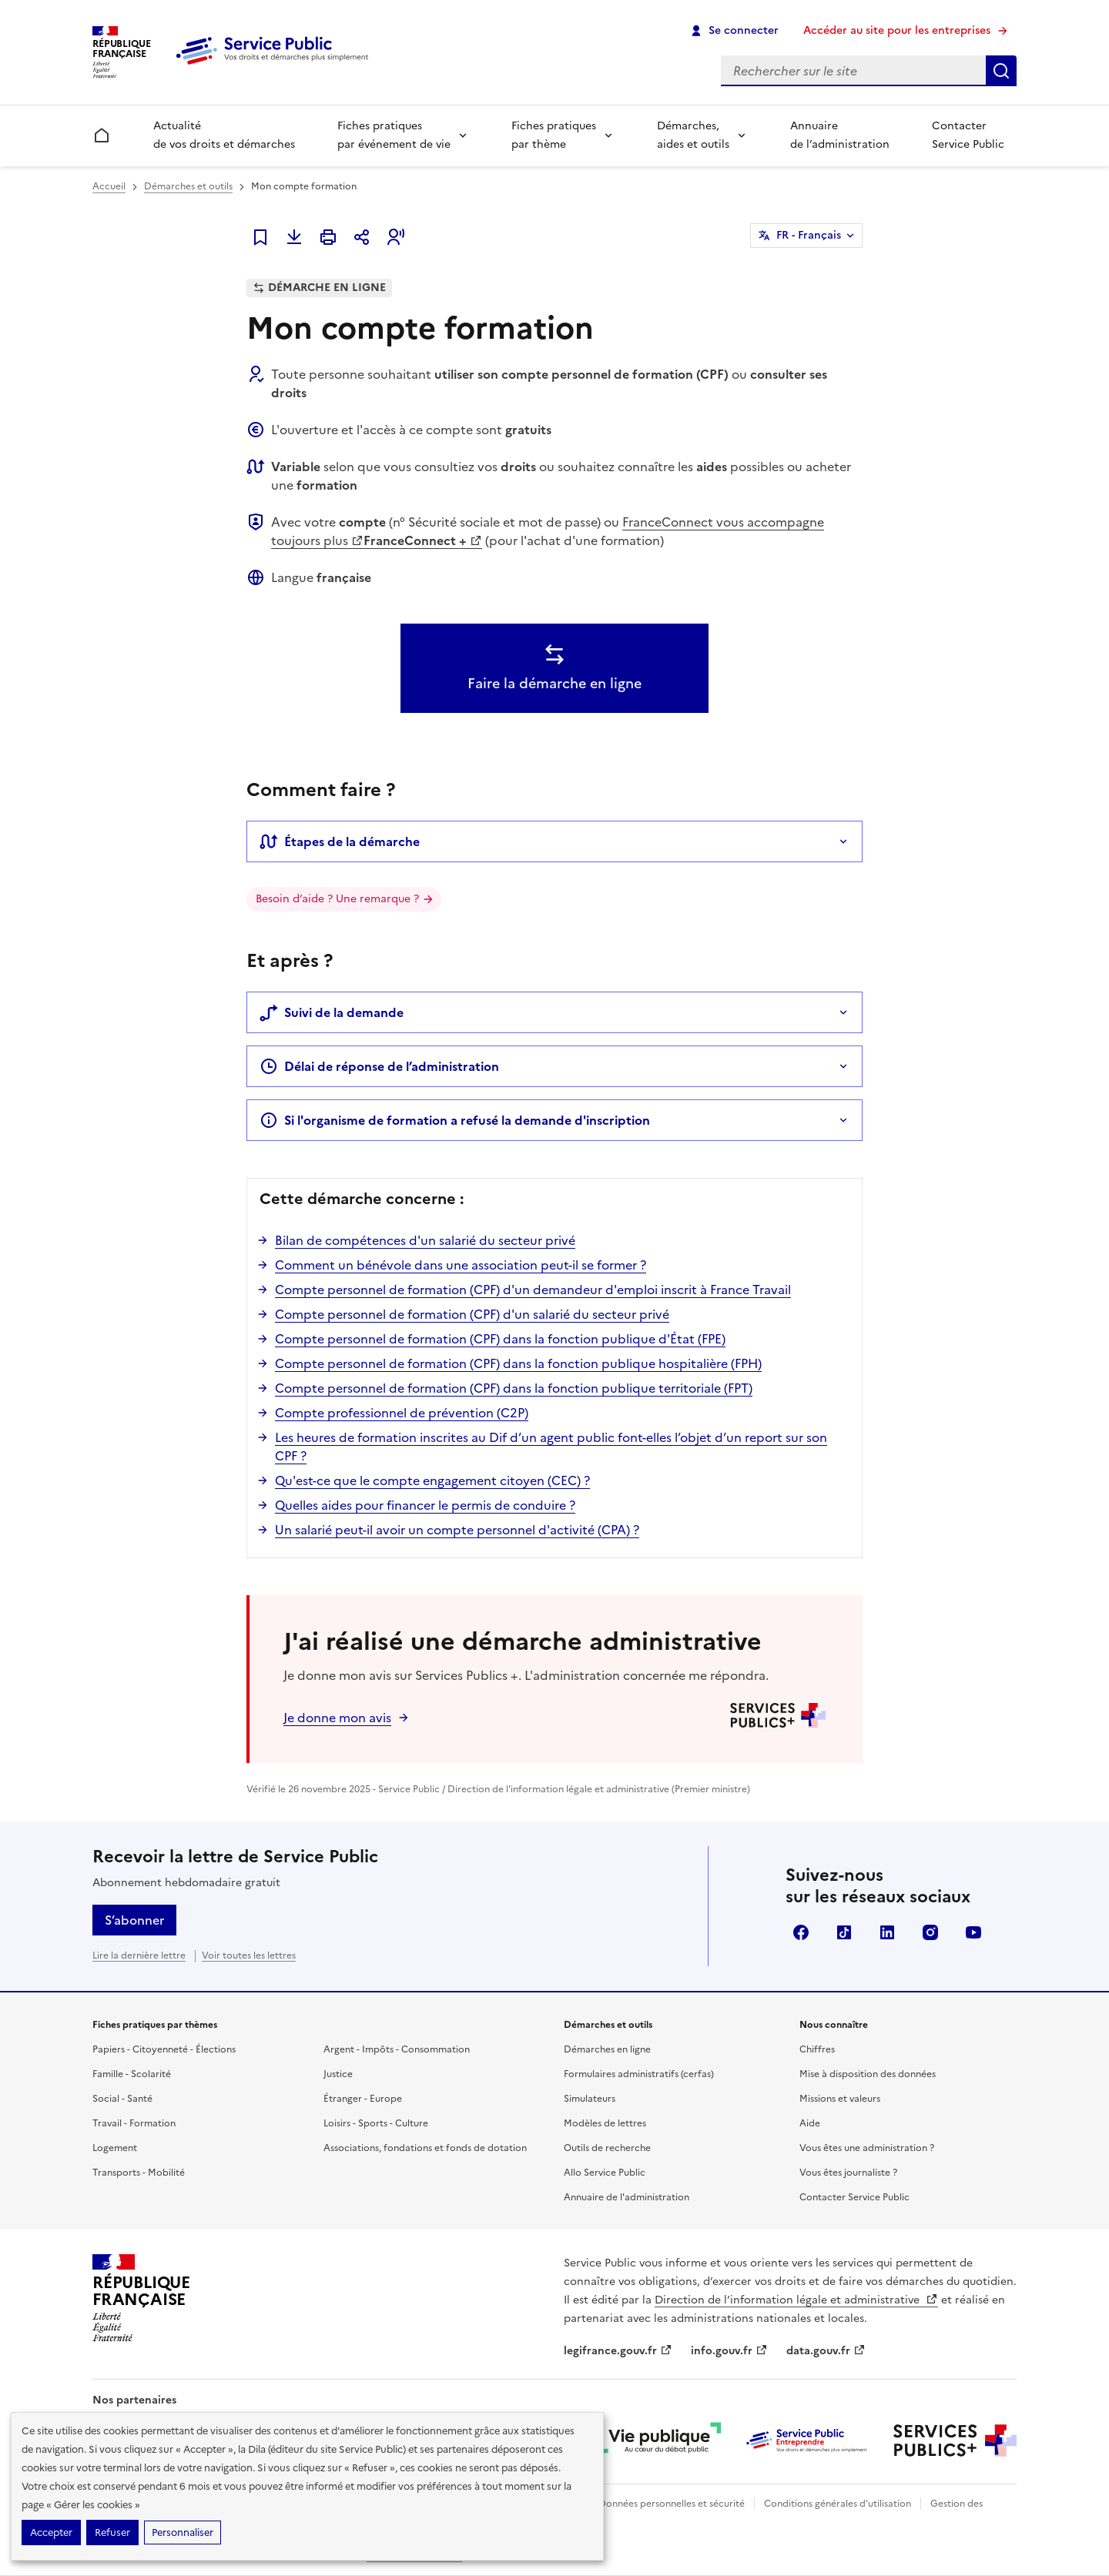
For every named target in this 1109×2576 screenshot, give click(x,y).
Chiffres (817, 2049)
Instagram (930, 1932)
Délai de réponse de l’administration (379, 1066)
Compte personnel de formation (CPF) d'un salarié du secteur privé (472, 1314)
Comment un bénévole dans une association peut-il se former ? (460, 1265)
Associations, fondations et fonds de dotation (425, 2148)
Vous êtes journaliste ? (848, 2173)
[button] (396, 237)
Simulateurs (589, 2099)
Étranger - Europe (362, 2099)
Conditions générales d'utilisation (837, 2504)
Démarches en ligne (607, 2049)
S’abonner (134, 1920)
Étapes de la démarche (340, 841)
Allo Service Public (604, 2173)
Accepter (51, 2532)
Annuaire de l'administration (626, 2197)
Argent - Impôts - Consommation (396, 2049)
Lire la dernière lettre (139, 1955)
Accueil (109, 186)
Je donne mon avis (337, 1717)
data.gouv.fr (826, 2351)
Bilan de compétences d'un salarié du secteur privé (425, 1240)
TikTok (844, 1932)
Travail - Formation (134, 2123)
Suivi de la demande (332, 1012)
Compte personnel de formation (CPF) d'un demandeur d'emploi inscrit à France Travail (533, 1289)
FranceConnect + (423, 540)
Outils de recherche (607, 2148)
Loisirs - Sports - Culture (375, 2123)
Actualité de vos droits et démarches (224, 135)
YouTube (973, 1932)
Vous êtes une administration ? (866, 2148)
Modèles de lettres (605, 2123)
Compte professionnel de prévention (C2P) (401, 1412)
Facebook (801, 1932)
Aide (809, 2123)
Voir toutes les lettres (249, 1955)
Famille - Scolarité (131, 2074)
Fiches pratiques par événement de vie (394, 135)
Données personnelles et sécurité (671, 2504)
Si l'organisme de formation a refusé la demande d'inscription (455, 1120)
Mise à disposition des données (867, 2074)
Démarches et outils (188, 186)
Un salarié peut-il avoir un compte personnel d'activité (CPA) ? (457, 1530)
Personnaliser (182, 2532)
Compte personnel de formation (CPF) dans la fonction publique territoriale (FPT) (513, 1388)
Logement (114, 2148)
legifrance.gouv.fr (618, 2351)
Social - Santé (122, 2099)
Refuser (112, 2532)
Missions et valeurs (839, 2099)
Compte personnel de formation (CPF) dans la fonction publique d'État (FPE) (500, 1339)
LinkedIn (887, 1932)
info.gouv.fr (729, 2351)
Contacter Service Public (968, 135)
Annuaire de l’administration (840, 135)
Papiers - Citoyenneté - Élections (164, 2049)
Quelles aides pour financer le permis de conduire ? (425, 1505)
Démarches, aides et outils (693, 135)
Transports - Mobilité (138, 2173)
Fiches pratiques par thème (553, 135)
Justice (338, 2074)
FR (808, 235)
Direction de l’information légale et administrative (796, 2300)
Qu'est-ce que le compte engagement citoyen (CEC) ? (432, 1480)
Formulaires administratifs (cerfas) (639, 2074)
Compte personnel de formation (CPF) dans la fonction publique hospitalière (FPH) (518, 1363)
